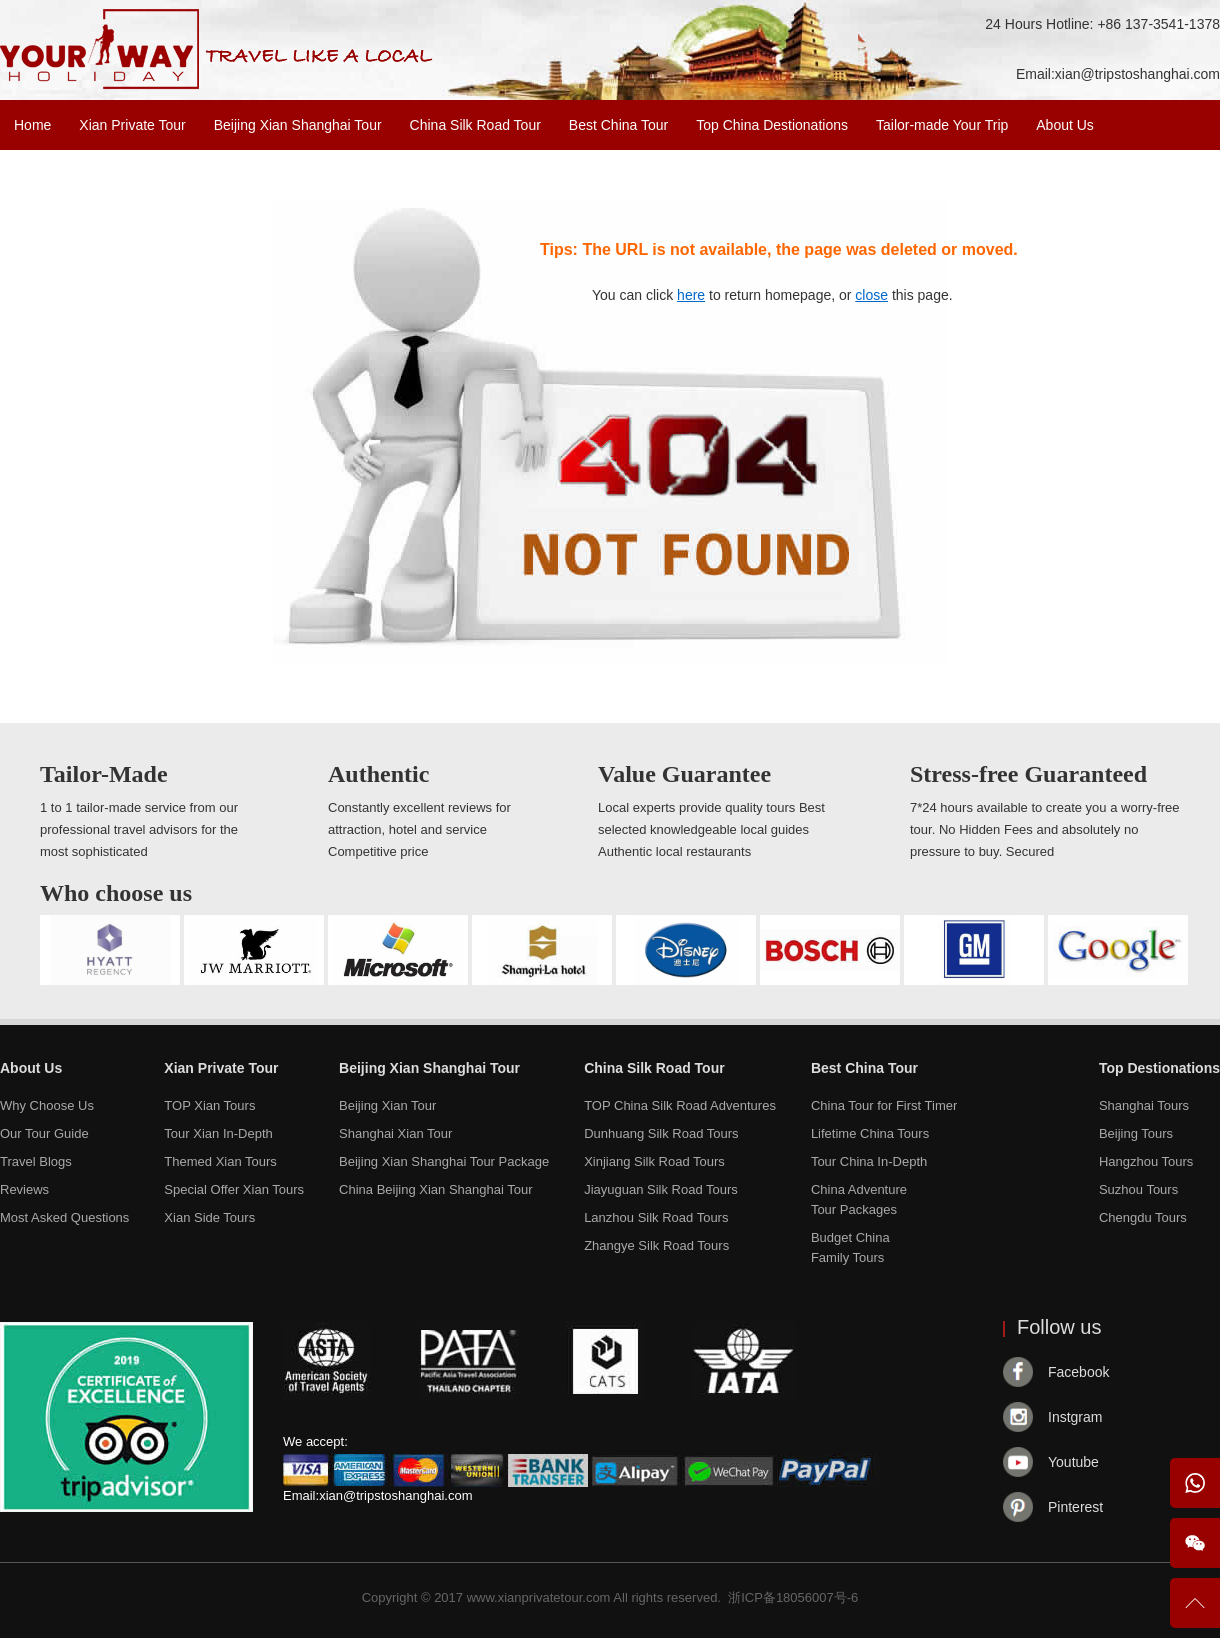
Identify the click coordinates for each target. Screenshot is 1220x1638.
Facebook (1078, 1372)
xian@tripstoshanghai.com (1137, 74)
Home (32, 125)
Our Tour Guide (44, 1133)
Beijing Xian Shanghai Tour (298, 125)
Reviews (24, 1189)
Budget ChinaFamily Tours (850, 1247)
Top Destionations (1159, 1068)
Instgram (1075, 1417)
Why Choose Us (47, 1105)
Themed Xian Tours (220, 1161)
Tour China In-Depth (869, 1161)
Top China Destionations (772, 125)
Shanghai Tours (1144, 1105)
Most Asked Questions (64, 1217)
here (691, 295)
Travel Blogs (36, 1161)
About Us (1065, 125)
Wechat (1195, 1543)
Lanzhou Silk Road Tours (656, 1217)
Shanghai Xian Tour (395, 1133)
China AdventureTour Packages (859, 1199)
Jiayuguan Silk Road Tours (661, 1189)
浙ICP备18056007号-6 (793, 1597)
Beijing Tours (1136, 1133)
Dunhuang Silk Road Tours (661, 1133)
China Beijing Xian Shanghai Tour (435, 1189)
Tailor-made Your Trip (942, 125)
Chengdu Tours (1143, 1217)
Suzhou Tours (1138, 1189)
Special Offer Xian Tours (234, 1189)
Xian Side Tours (209, 1217)
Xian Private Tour (132, 125)
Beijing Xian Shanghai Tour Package (444, 1161)
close (871, 295)
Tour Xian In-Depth (218, 1133)
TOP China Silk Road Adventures (680, 1105)
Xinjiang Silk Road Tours (654, 1161)
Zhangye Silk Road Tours (656, 1245)
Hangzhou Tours (1146, 1161)
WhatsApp (1195, 1483)
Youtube (1073, 1462)
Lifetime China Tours (870, 1133)
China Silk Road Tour (475, 125)
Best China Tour (618, 125)
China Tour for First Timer (884, 1105)
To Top (1195, 1611)
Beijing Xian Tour (387, 1105)
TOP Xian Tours (209, 1105)
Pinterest (1075, 1507)
